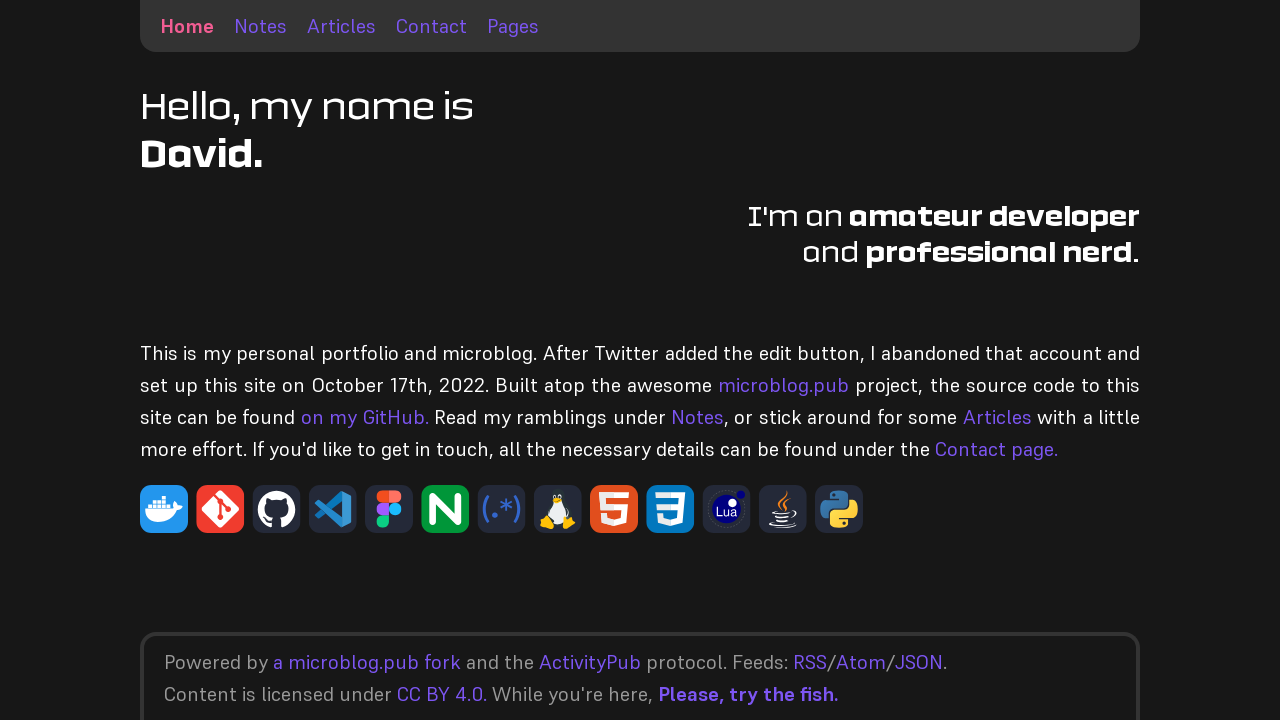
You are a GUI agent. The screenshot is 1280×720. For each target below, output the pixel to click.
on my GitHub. (365, 417)
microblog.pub (783, 385)
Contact (431, 26)
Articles (341, 26)
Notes (260, 26)
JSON (919, 662)
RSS (810, 662)
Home (187, 26)
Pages (513, 26)
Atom (861, 662)
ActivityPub (590, 662)
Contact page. (996, 449)
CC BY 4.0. (442, 694)
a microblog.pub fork (367, 662)
